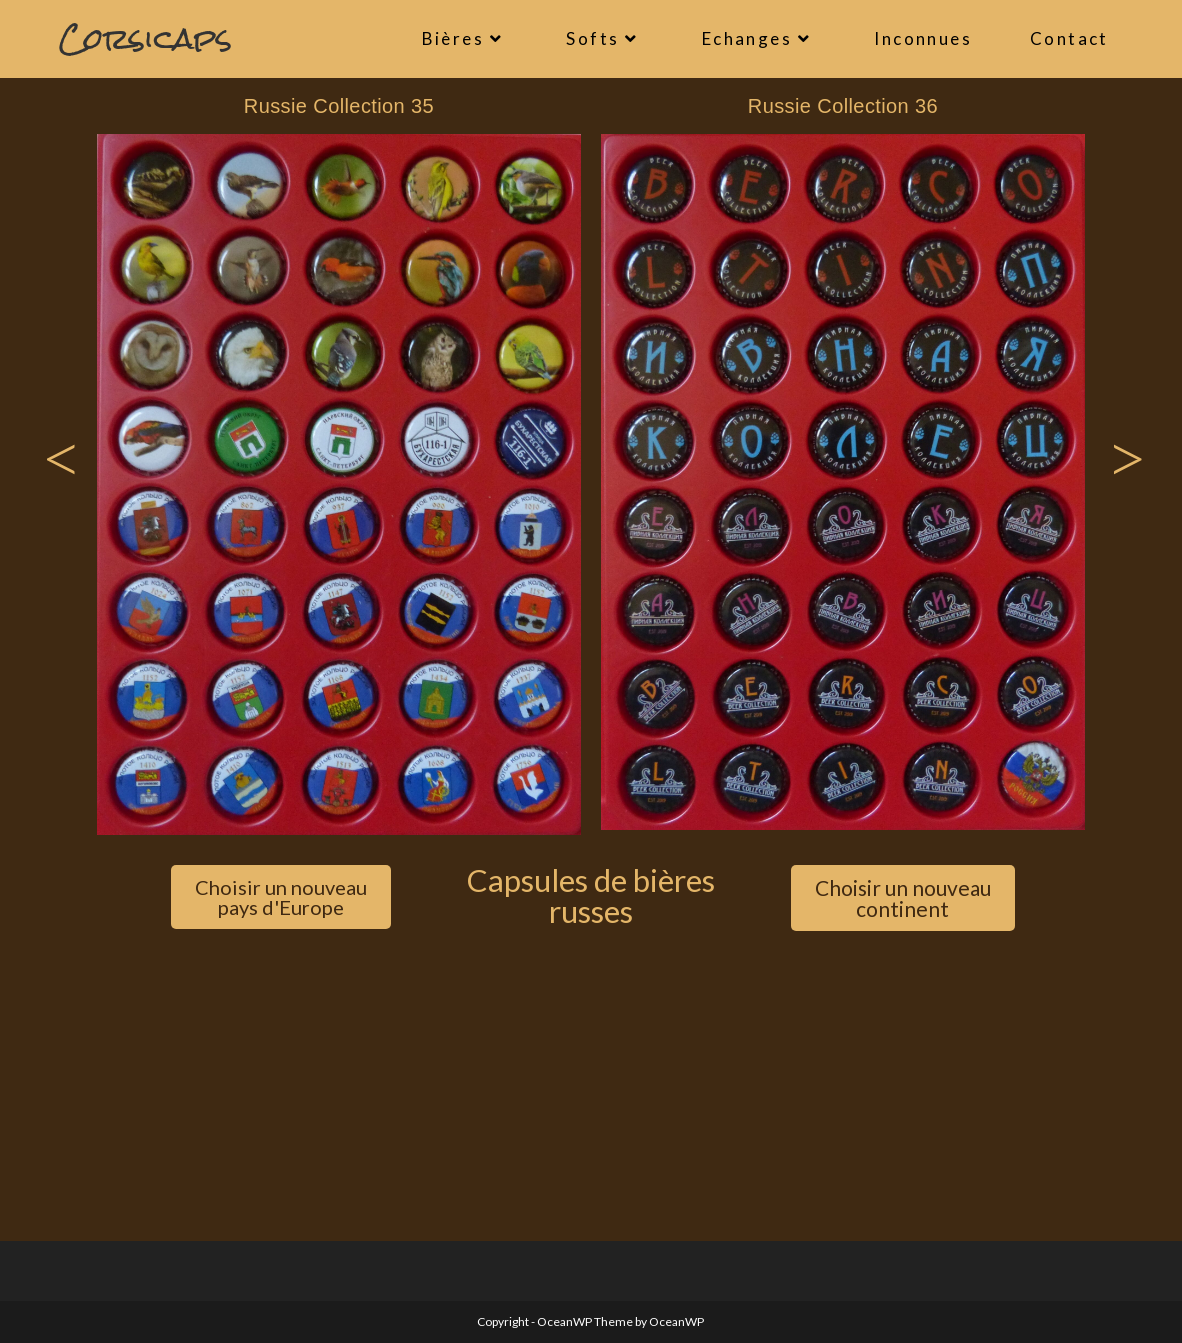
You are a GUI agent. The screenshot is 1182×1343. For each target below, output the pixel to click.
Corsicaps (145, 38)
